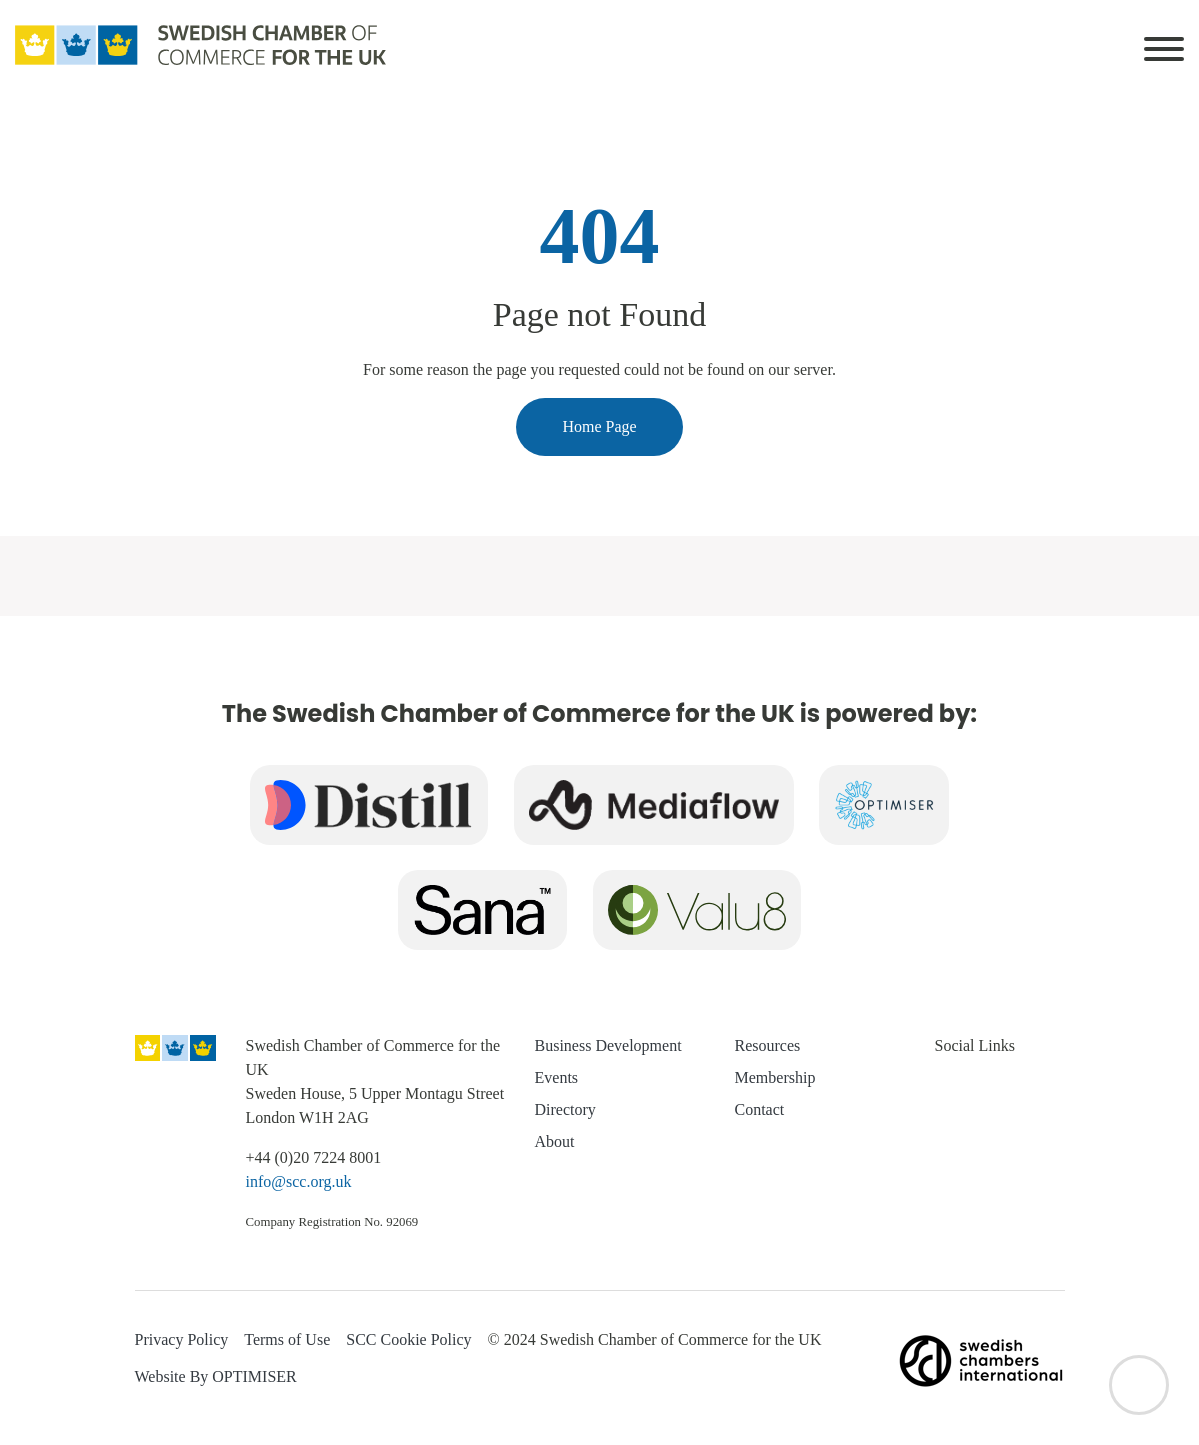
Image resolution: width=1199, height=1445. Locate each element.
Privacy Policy (182, 1339)
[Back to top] (1139, 1385)
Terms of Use (287, 1339)
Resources (768, 1045)
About (555, 1141)
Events (557, 1077)
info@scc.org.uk (299, 1181)
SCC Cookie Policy (408, 1339)
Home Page (599, 426)
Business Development (608, 1045)
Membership (775, 1077)
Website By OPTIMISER (216, 1376)
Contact (760, 1109)
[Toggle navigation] (1164, 45)
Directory (565, 1109)
